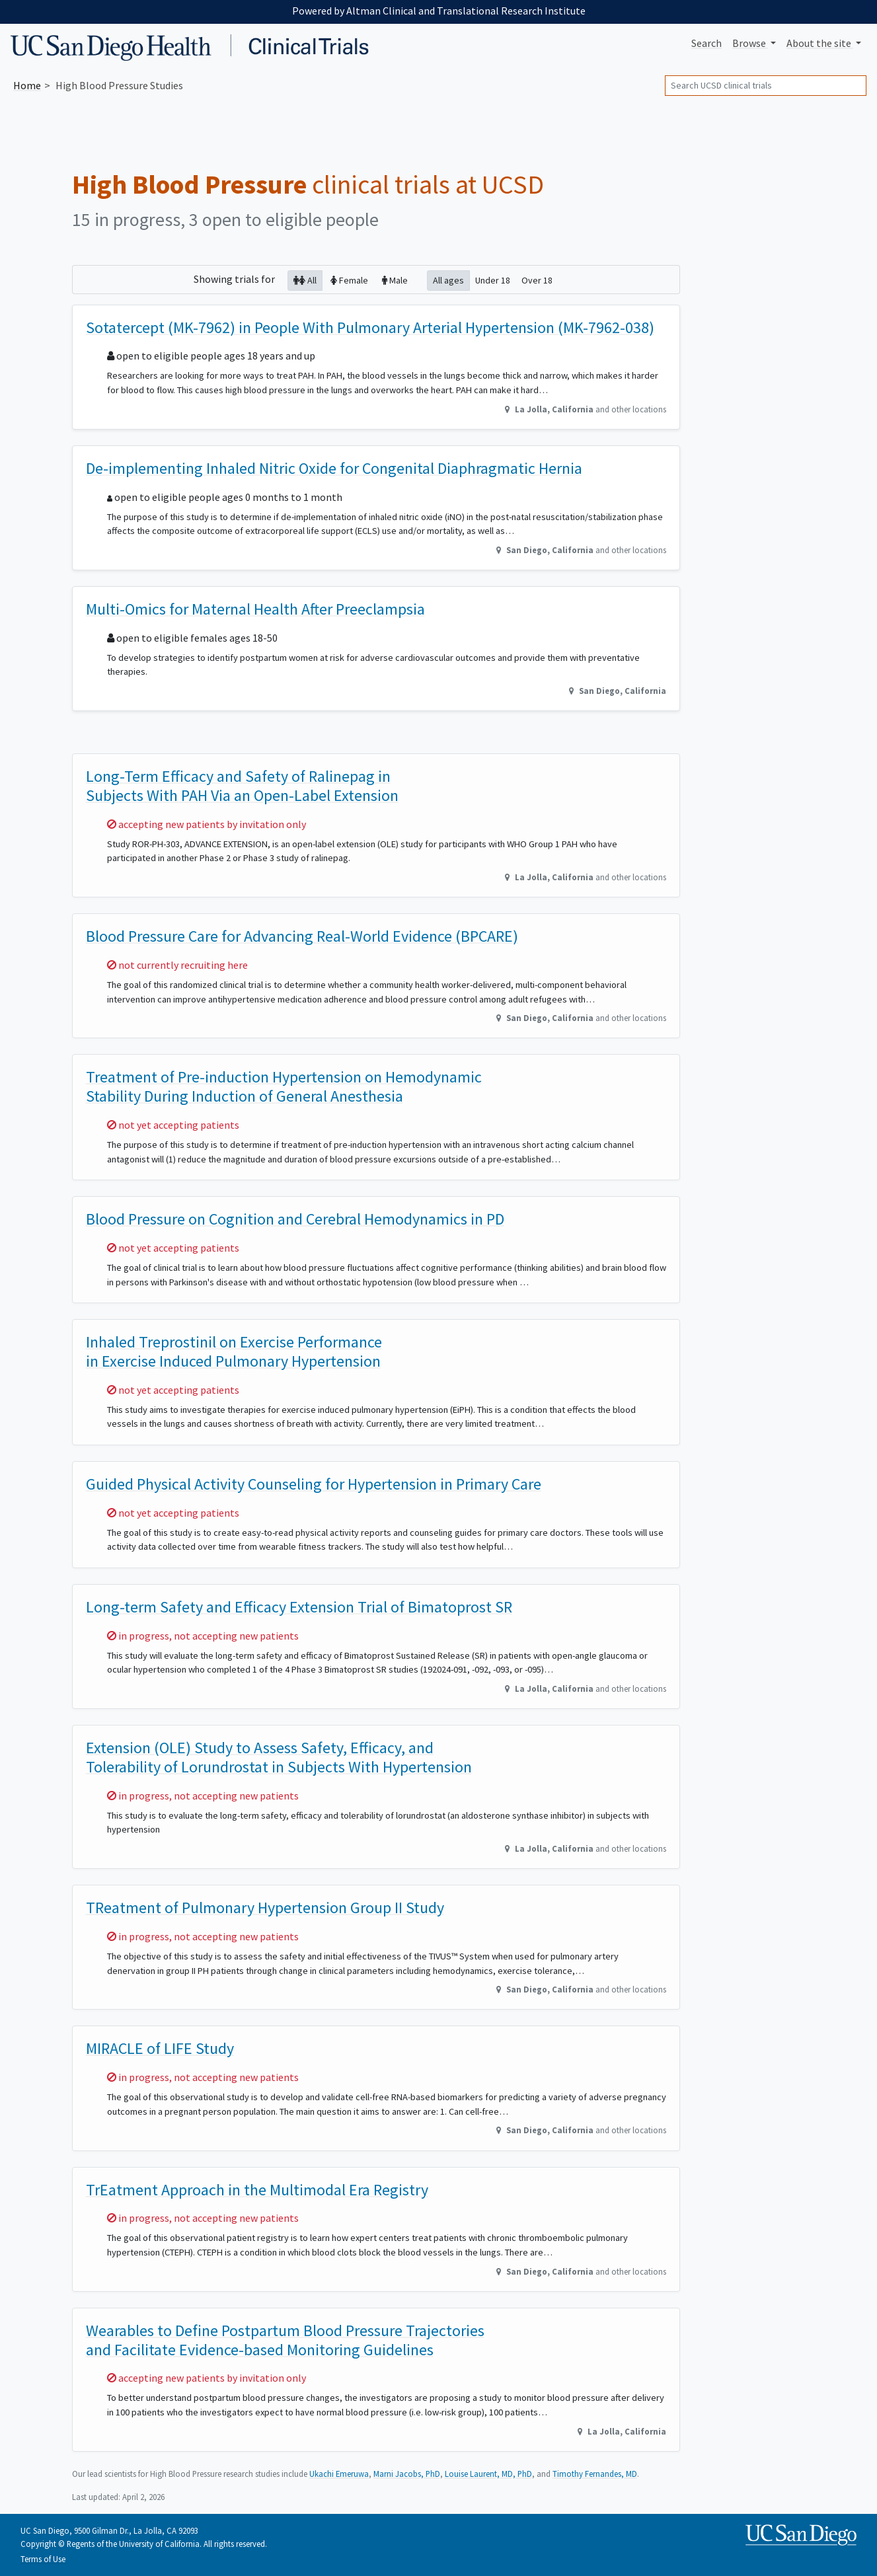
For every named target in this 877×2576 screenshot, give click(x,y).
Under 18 (492, 280)
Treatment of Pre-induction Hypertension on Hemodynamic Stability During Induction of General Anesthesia (284, 1086)
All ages (448, 280)
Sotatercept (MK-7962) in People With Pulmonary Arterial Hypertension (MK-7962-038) (370, 327)
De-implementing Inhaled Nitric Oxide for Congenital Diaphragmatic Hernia (334, 468)
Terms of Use (42, 2559)
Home (27, 85)
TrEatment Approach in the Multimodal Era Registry (257, 2189)
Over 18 (537, 280)
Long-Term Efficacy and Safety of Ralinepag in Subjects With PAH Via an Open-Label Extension (242, 786)
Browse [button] (750, 43)
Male (395, 280)
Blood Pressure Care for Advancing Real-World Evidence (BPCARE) (302, 936)
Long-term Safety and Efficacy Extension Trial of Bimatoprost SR (299, 1607)
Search (706, 43)
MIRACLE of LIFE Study (160, 2048)
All (305, 280)
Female (349, 280)
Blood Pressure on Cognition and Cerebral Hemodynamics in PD (295, 1219)
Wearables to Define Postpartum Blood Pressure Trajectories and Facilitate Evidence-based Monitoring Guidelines (285, 2340)
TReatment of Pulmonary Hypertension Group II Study (265, 1907)
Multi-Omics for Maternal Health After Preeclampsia (255, 609)
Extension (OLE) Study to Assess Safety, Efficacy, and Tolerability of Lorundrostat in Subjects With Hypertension (279, 1757)
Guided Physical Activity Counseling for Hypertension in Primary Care (313, 1484)
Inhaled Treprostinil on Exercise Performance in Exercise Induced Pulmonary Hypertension (234, 1351)
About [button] (819, 43)
